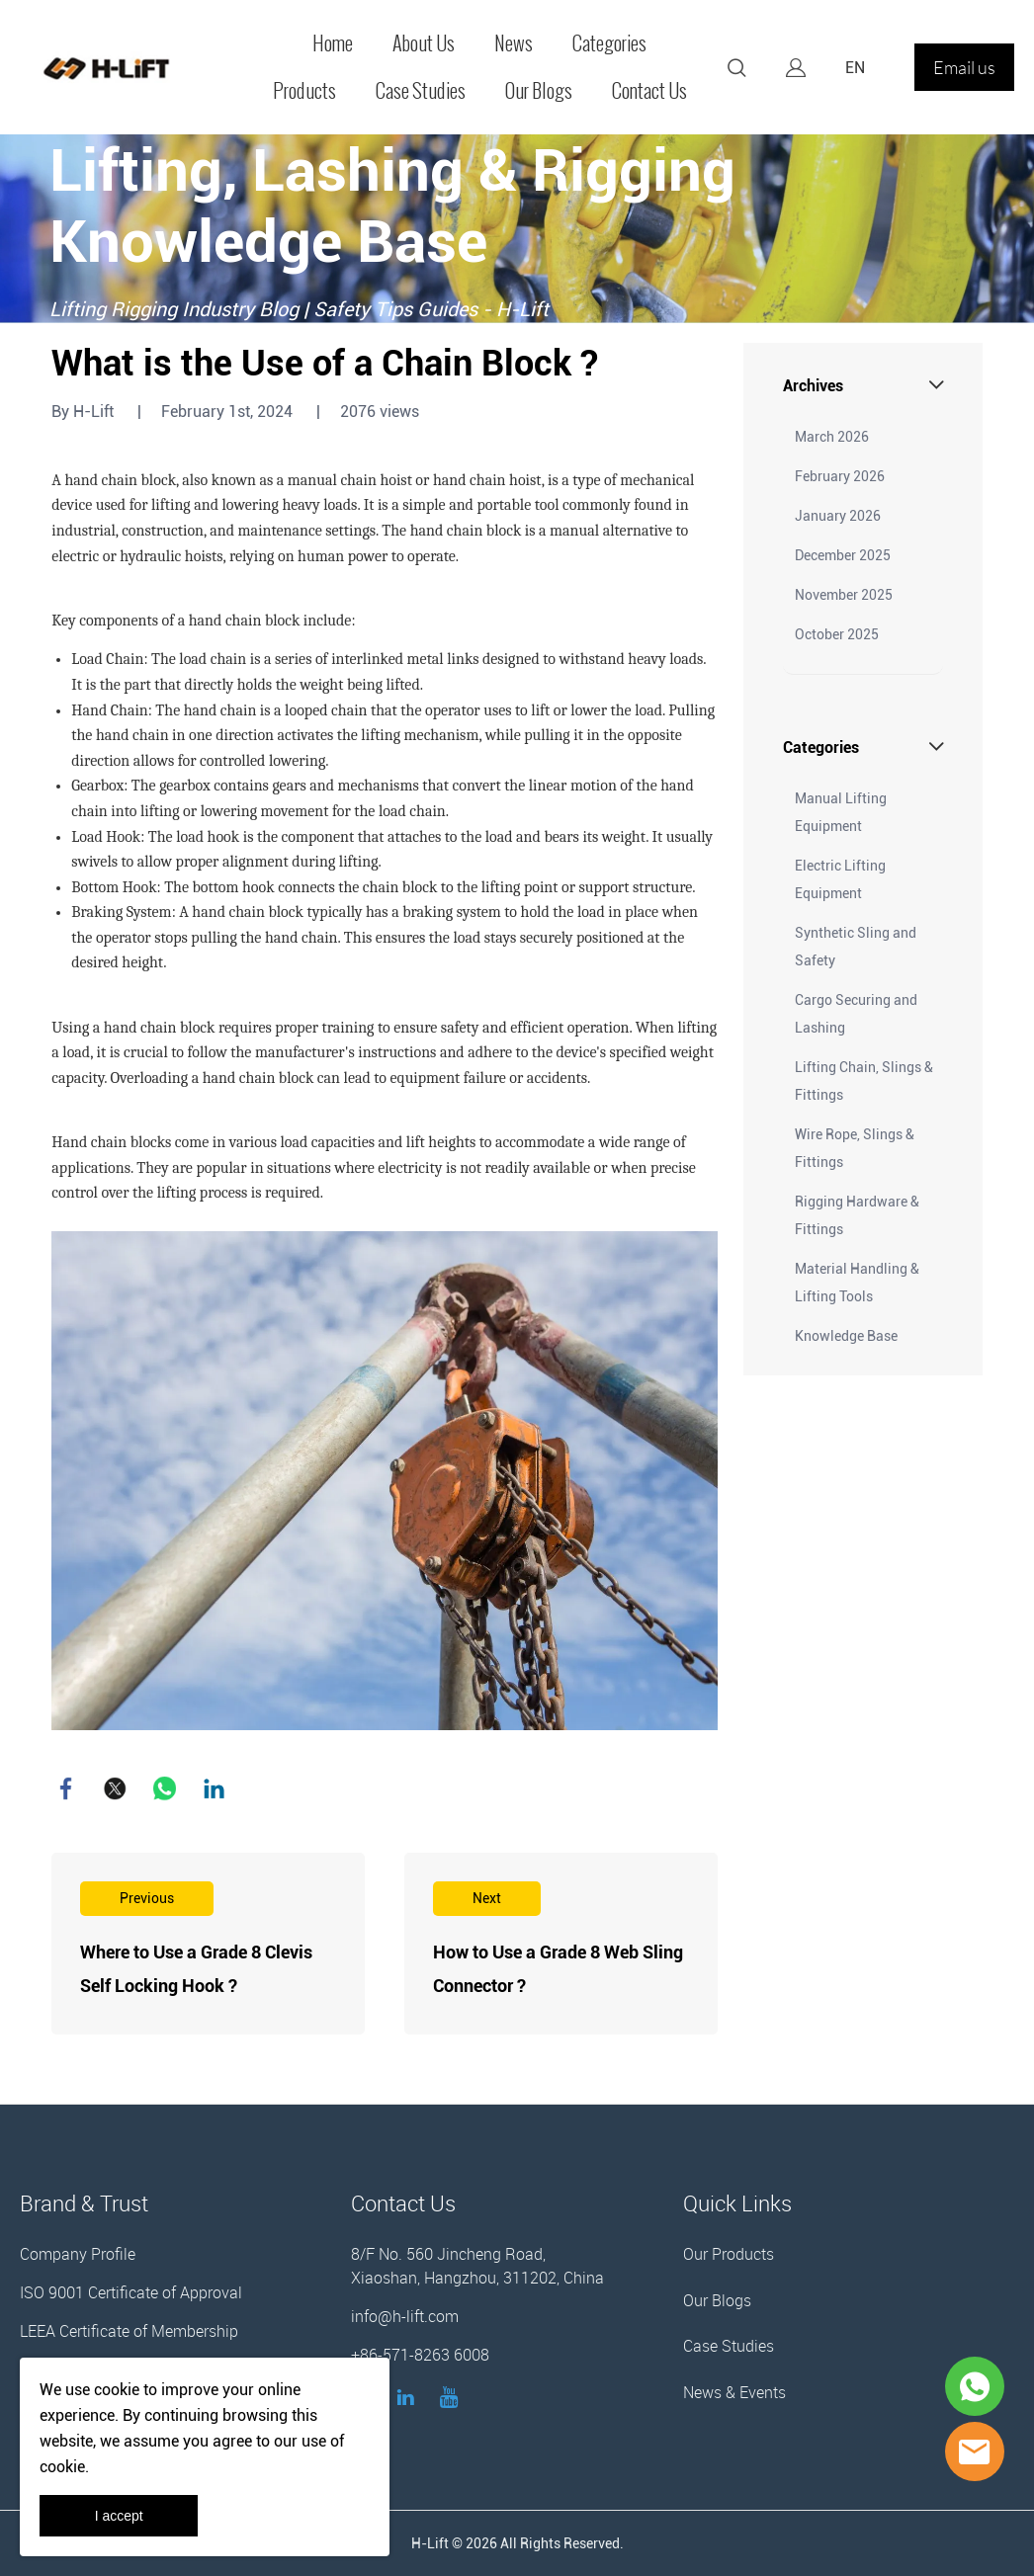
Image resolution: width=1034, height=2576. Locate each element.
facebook (66, 1788)
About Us (423, 43)
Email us (964, 67)
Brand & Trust (84, 2203)
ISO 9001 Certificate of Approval (131, 2292)
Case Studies (421, 91)
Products (304, 91)
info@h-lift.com (405, 2316)
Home (332, 43)
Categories (609, 43)
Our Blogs (538, 91)
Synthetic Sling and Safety (855, 946)
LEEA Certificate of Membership (129, 2331)
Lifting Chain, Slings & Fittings (864, 1081)
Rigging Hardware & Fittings (857, 1215)
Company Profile (77, 2254)
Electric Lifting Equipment (840, 879)
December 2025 (843, 555)
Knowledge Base (846, 1336)
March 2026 (832, 437)
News (513, 43)
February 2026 (840, 476)
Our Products (728, 2254)
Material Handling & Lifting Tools (857, 1282)
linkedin (214, 1788)
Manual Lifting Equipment (841, 812)
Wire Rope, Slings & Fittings (854, 1148)
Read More (208, 1944)
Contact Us (649, 91)
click (517, 228)
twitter (115, 1788)
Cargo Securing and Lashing (856, 1014)
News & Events (734, 2393)
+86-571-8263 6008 (420, 2355)
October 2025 (837, 634)
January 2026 (838, 516)
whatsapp (165, 1788)
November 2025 (844, 595)
